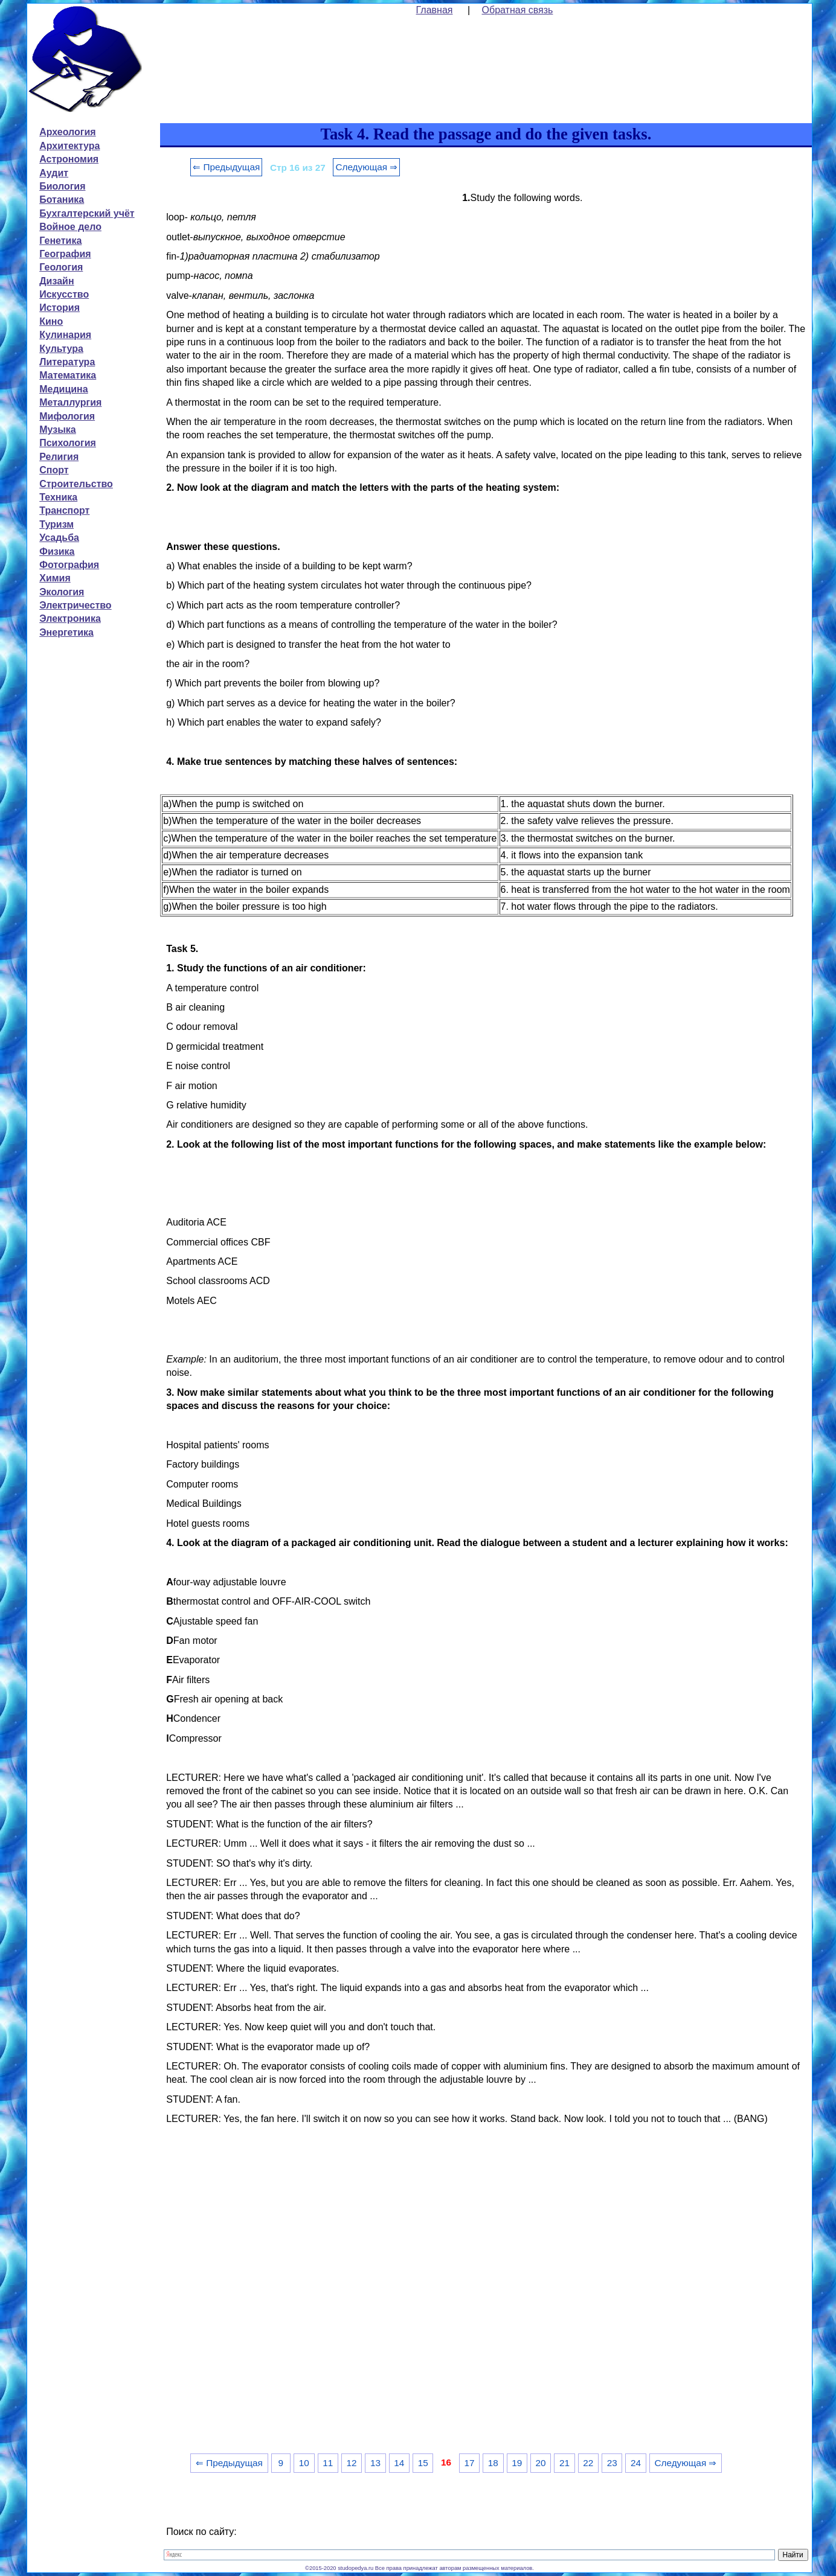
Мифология (67, 416)
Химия (55, 578)
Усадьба (59, 537)
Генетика (60, 240)
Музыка (57, 429)
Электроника (70, 618)
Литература (67, 362)
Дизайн (56, 281)
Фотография (69, 565)
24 (636, 2463)
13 (375, 2463)
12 (352, 2463)
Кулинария (65, 335)
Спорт (53, 470)
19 (517, 2463)
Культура (61, 349)
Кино (51, 321)
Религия (59, 457)
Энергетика (66, 632)
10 (304, 2463)
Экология (61, 592)
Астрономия (68, 159)
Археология (67, 132)
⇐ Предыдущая (226, 167)
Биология (62, 186)
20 (541, 2463)
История (59, 307)
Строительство (76, 484)
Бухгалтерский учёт (86, 213)
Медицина (63, 389)
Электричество (75, 605)
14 (399, 2463)
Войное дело (70, 227)
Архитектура (69, 146)
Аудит (53, 173)
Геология (61, 267)
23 (612, 2463)
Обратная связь (517, 10)
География (65, 254)
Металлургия (70, 402)
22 (588, 2463)
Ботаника (61, 199)
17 (469, 2463)
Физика (56, 551)
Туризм (56, 524)
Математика (67, 375)
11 (328, 2463)
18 (493, 2463)
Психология (67, 443)
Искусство (64, 294)
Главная (434, 10)
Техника (58, 497)
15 (423, 2463)
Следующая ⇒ (366, 167)
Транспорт (64, 510)
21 (564, 2463)
